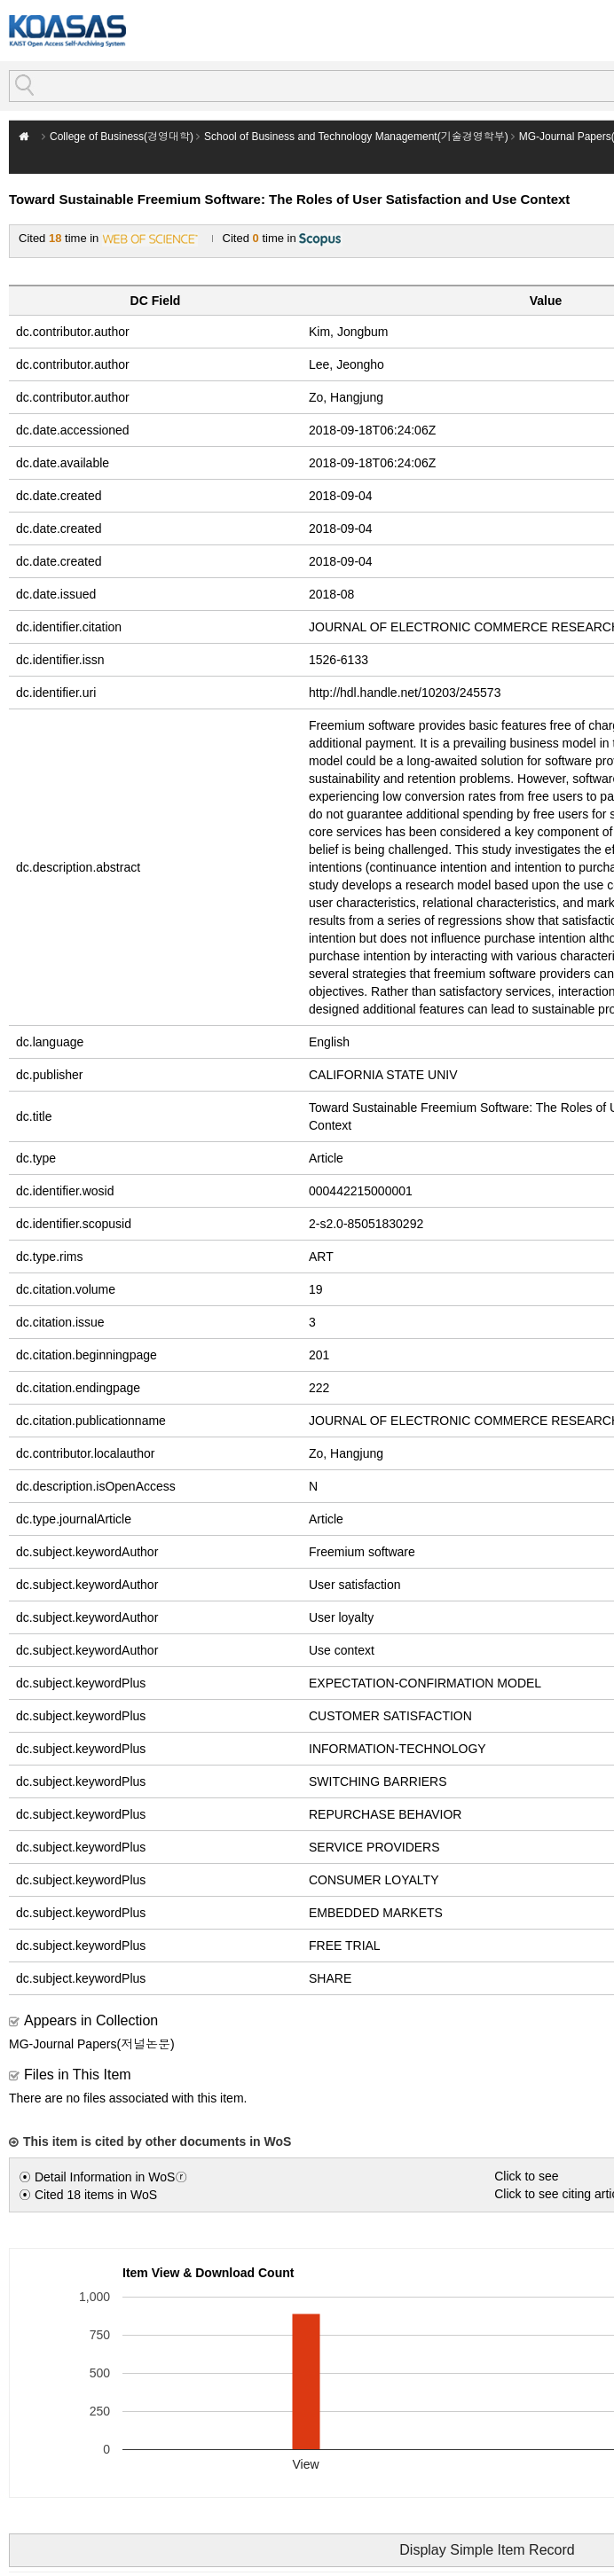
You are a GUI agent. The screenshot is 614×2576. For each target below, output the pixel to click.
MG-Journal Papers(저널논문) (92, 2044)
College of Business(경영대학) (121, 136)
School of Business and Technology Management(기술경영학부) (356, 136)
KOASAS (67, 30)
